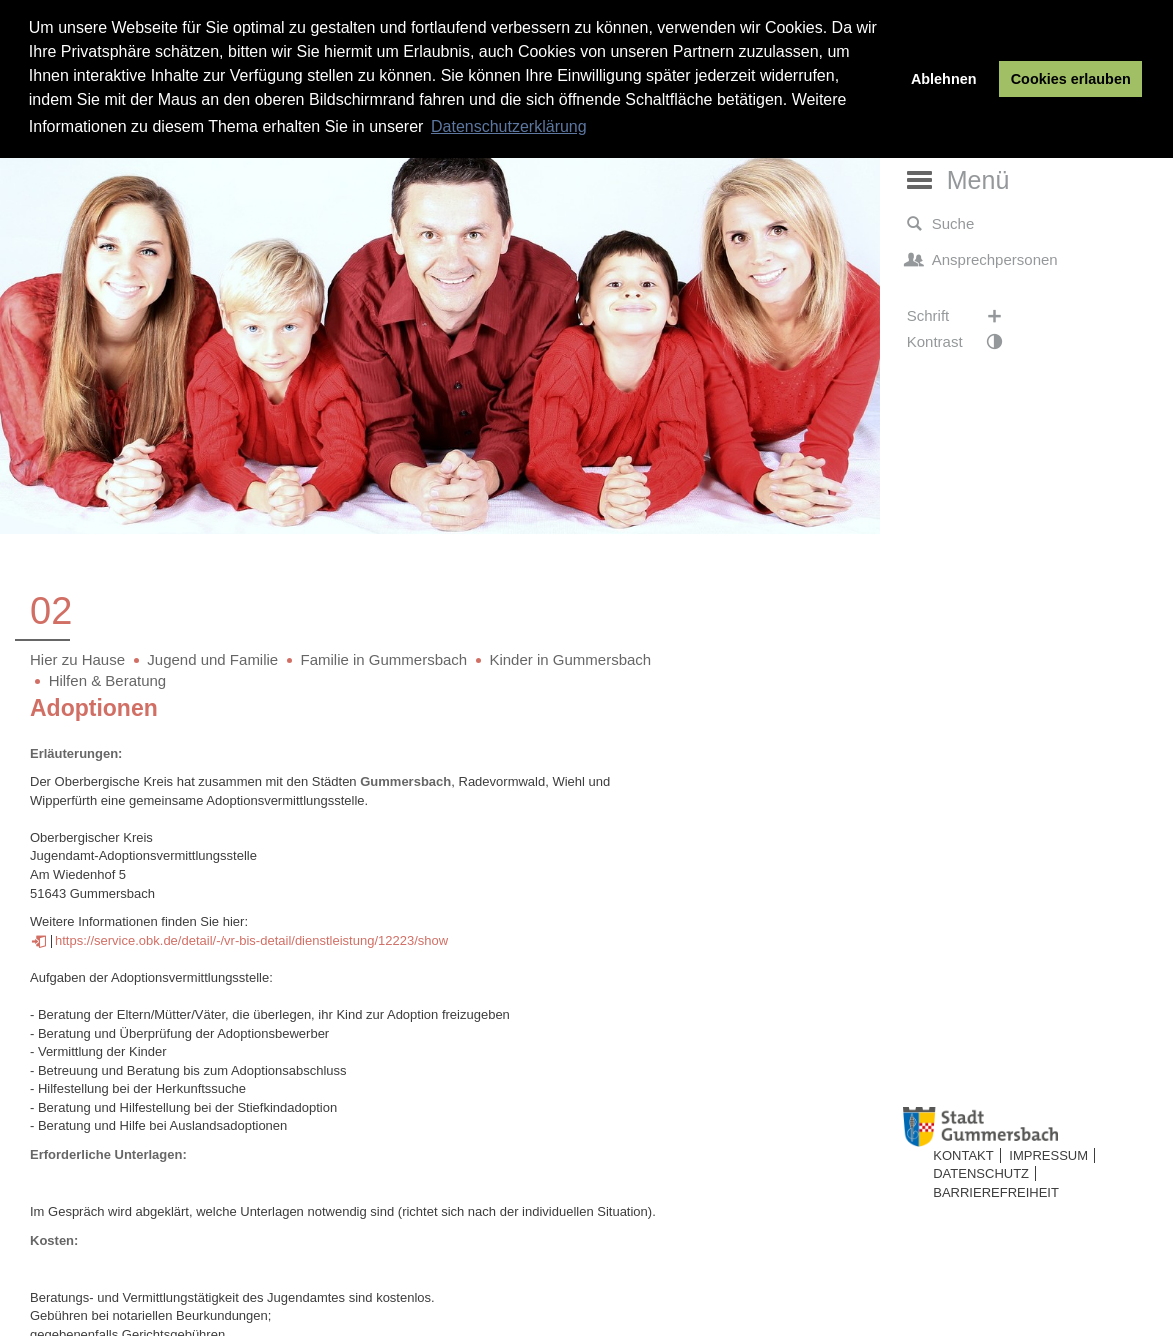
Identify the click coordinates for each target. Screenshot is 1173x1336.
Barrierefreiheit (996, 1192)
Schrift (964, 316)
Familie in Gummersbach (383, 659)
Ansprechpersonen (982, 260)
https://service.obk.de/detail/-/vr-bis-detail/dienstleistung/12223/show (251, 940)
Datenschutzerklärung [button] (509, 126)
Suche (941, 224)
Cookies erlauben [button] (1071, 79)
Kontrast (964, 342)
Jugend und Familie (212, 659)
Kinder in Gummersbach (570, 659)
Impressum (1048, 1155)
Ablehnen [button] (944, 79)
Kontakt (963, 1155)
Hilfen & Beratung (108, 680)
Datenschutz (981, 1173)
